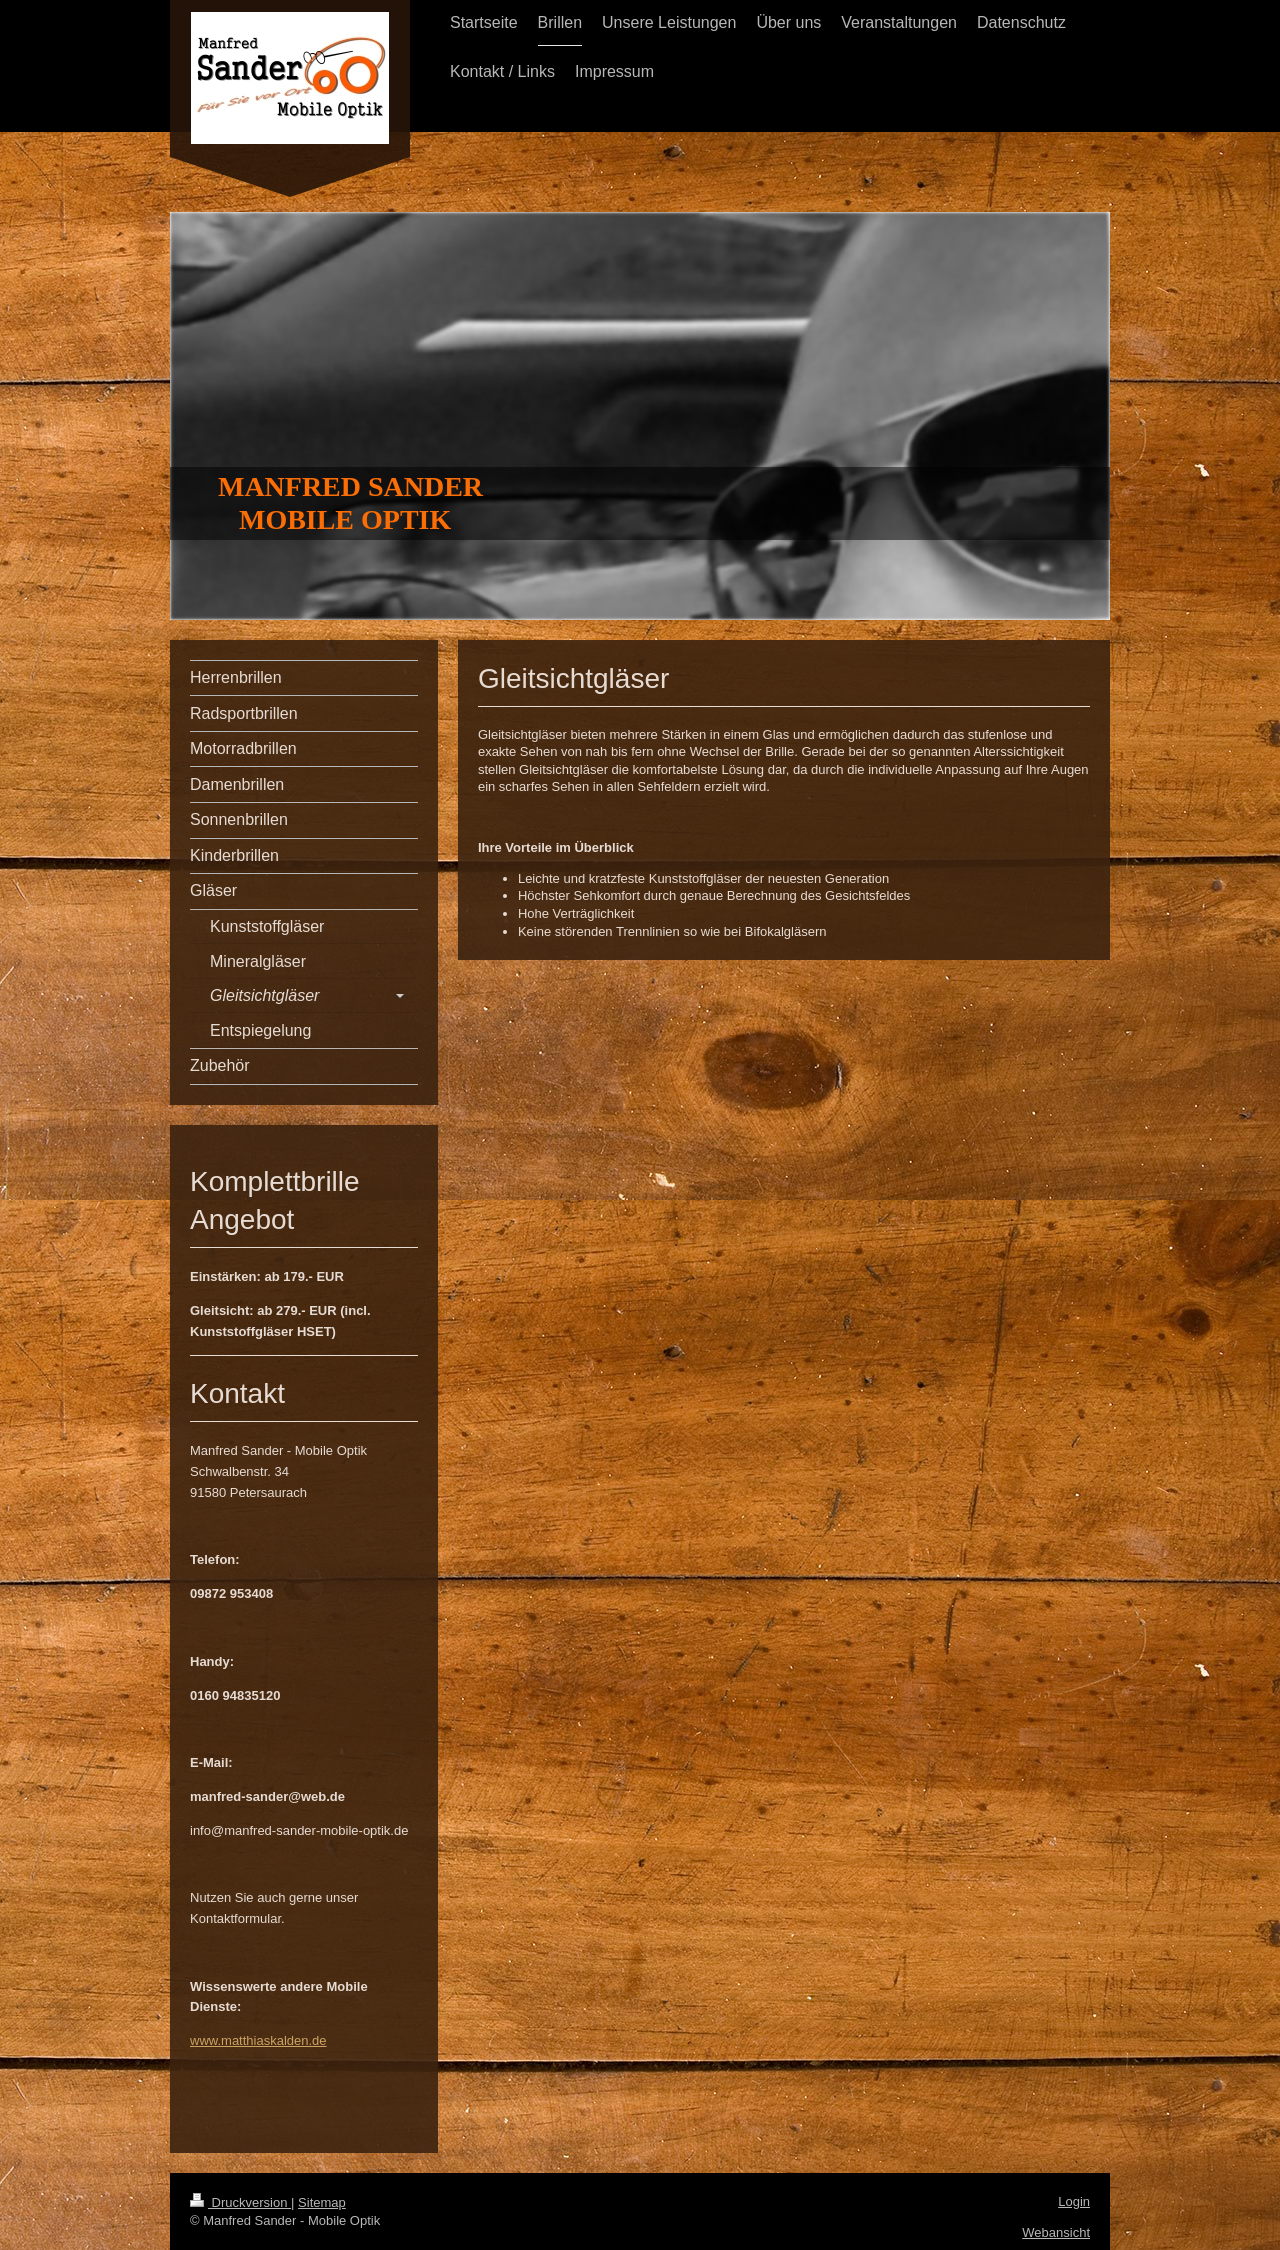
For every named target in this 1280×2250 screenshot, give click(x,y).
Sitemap (322, 2202)
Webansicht (1056, 2232)
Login (1074, 2201)
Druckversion (240, 2202)
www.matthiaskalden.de (258, 2040)
